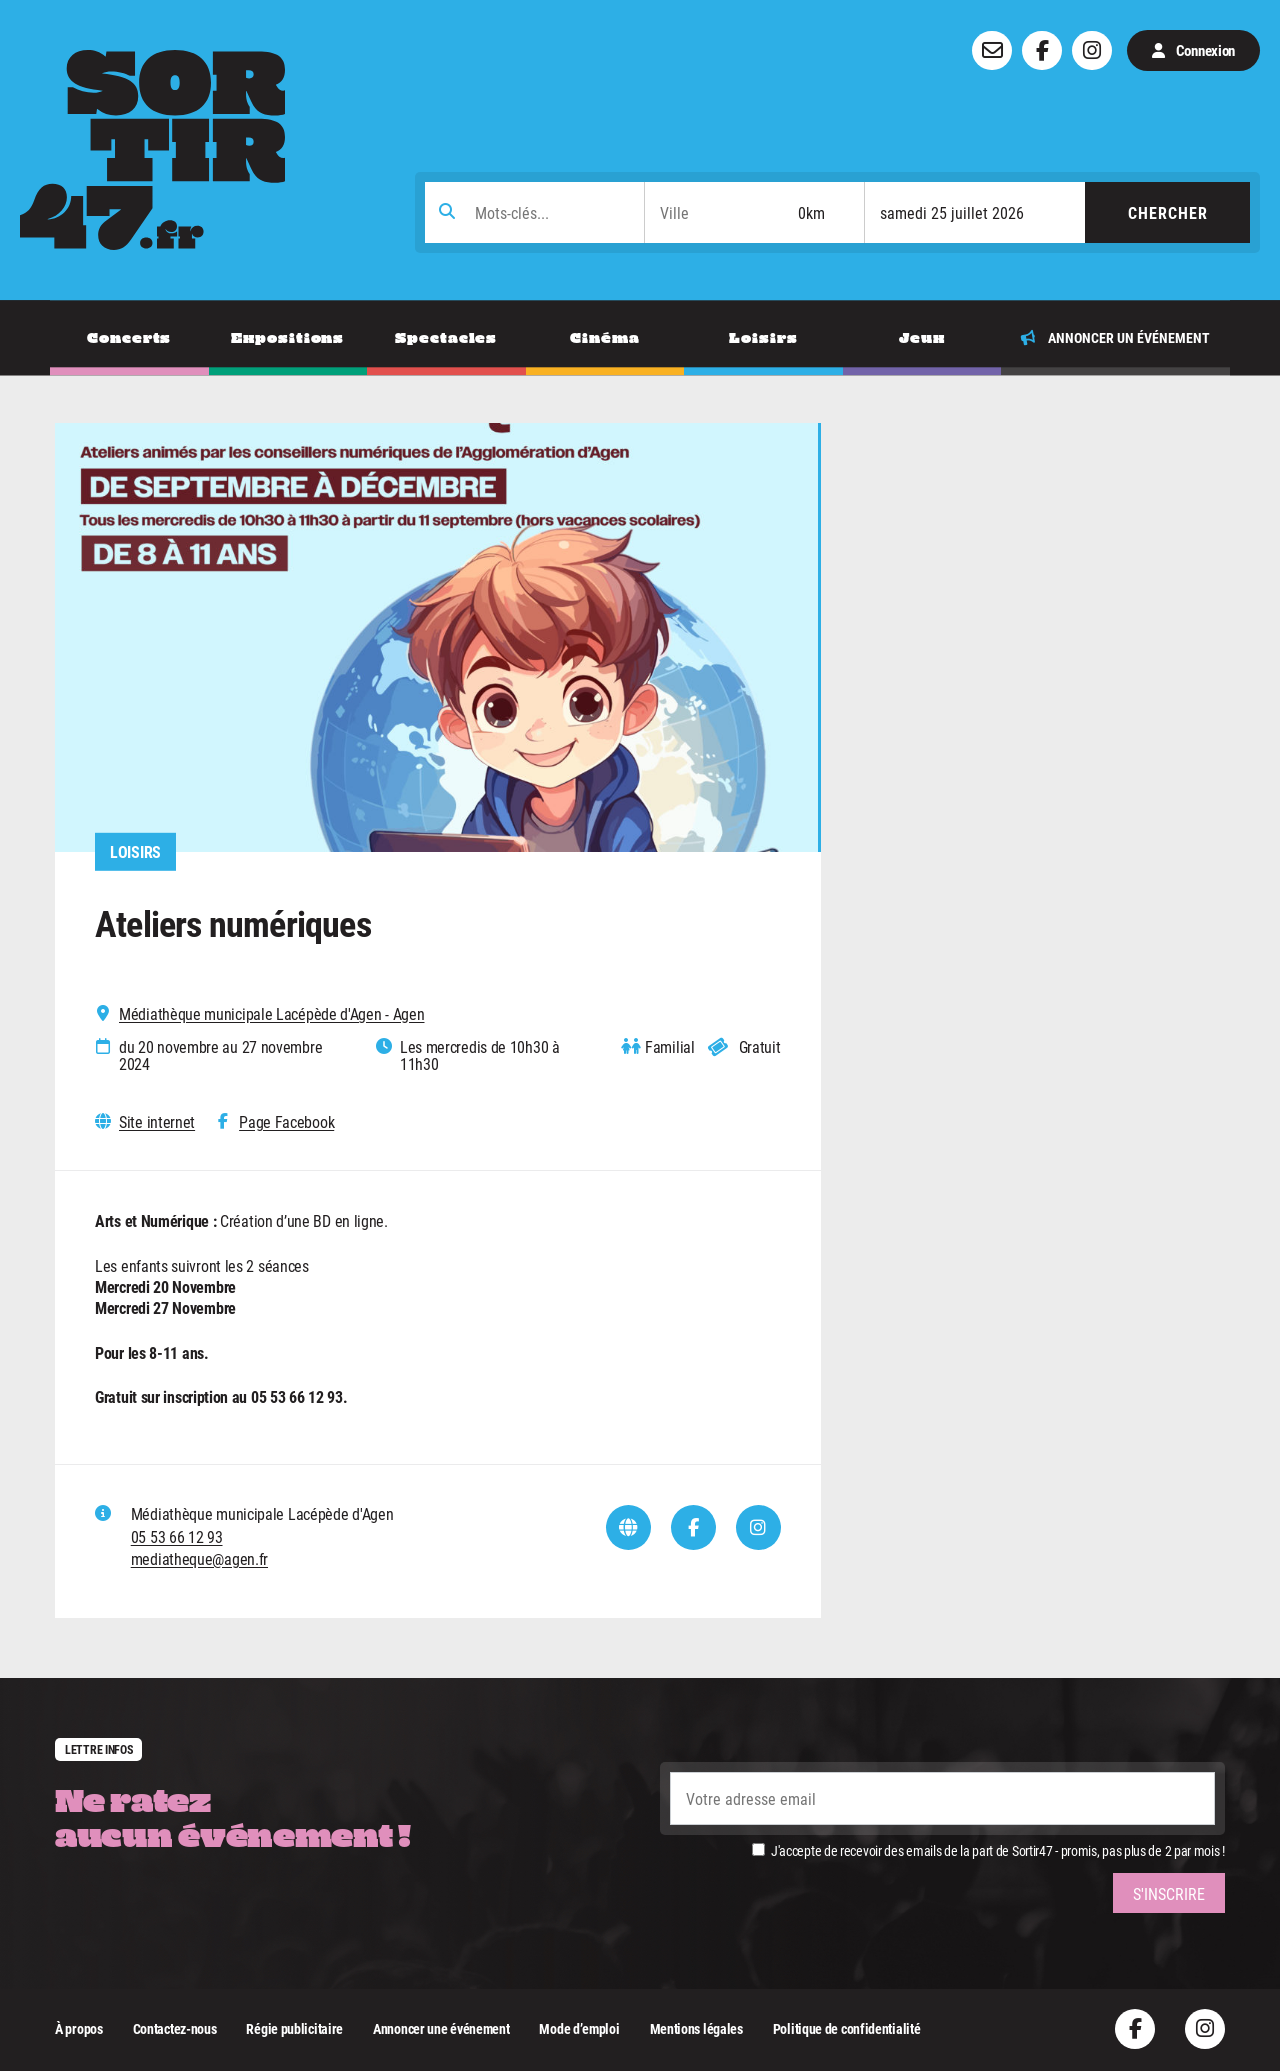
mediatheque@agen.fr (199, 1558)
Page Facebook (286, 1122)
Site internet (157, 1122)
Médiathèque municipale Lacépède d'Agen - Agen (272, 1014)
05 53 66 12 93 (177, 1536)
